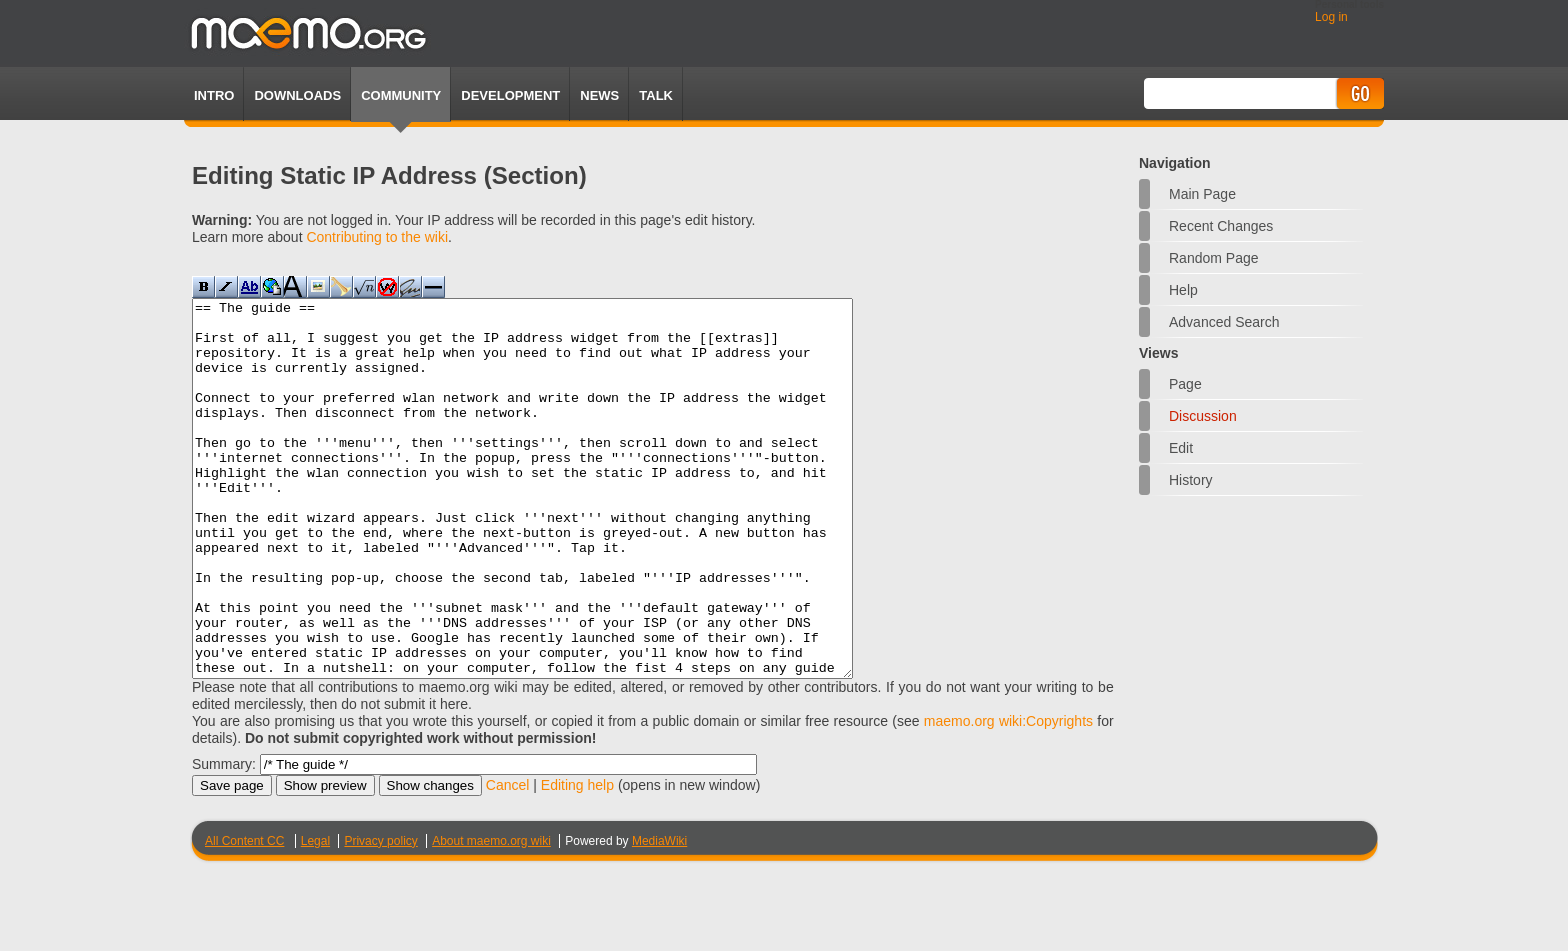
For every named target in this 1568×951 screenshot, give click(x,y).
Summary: (224, 839)
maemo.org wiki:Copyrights (1008, 796)
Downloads (297, 95)
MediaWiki (659, 916)
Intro (214, 95)
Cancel (508, 860)
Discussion (1203, 416)
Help (1183, 290)
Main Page (1202, 194)
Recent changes (1221, 226)
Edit (1181, 448)
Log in (1331, 17)
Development (510, 95)
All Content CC (244, 916)
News (599, 95)
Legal (315, 916)
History (1191, 480)
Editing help (577, 860)
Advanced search (1224, 322)
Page (1185, 384)
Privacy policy (380, 916)
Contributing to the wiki (377, 237)
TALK (656, 95)
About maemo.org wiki (491, 916)
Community (401, 95)
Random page (1214, 258)
